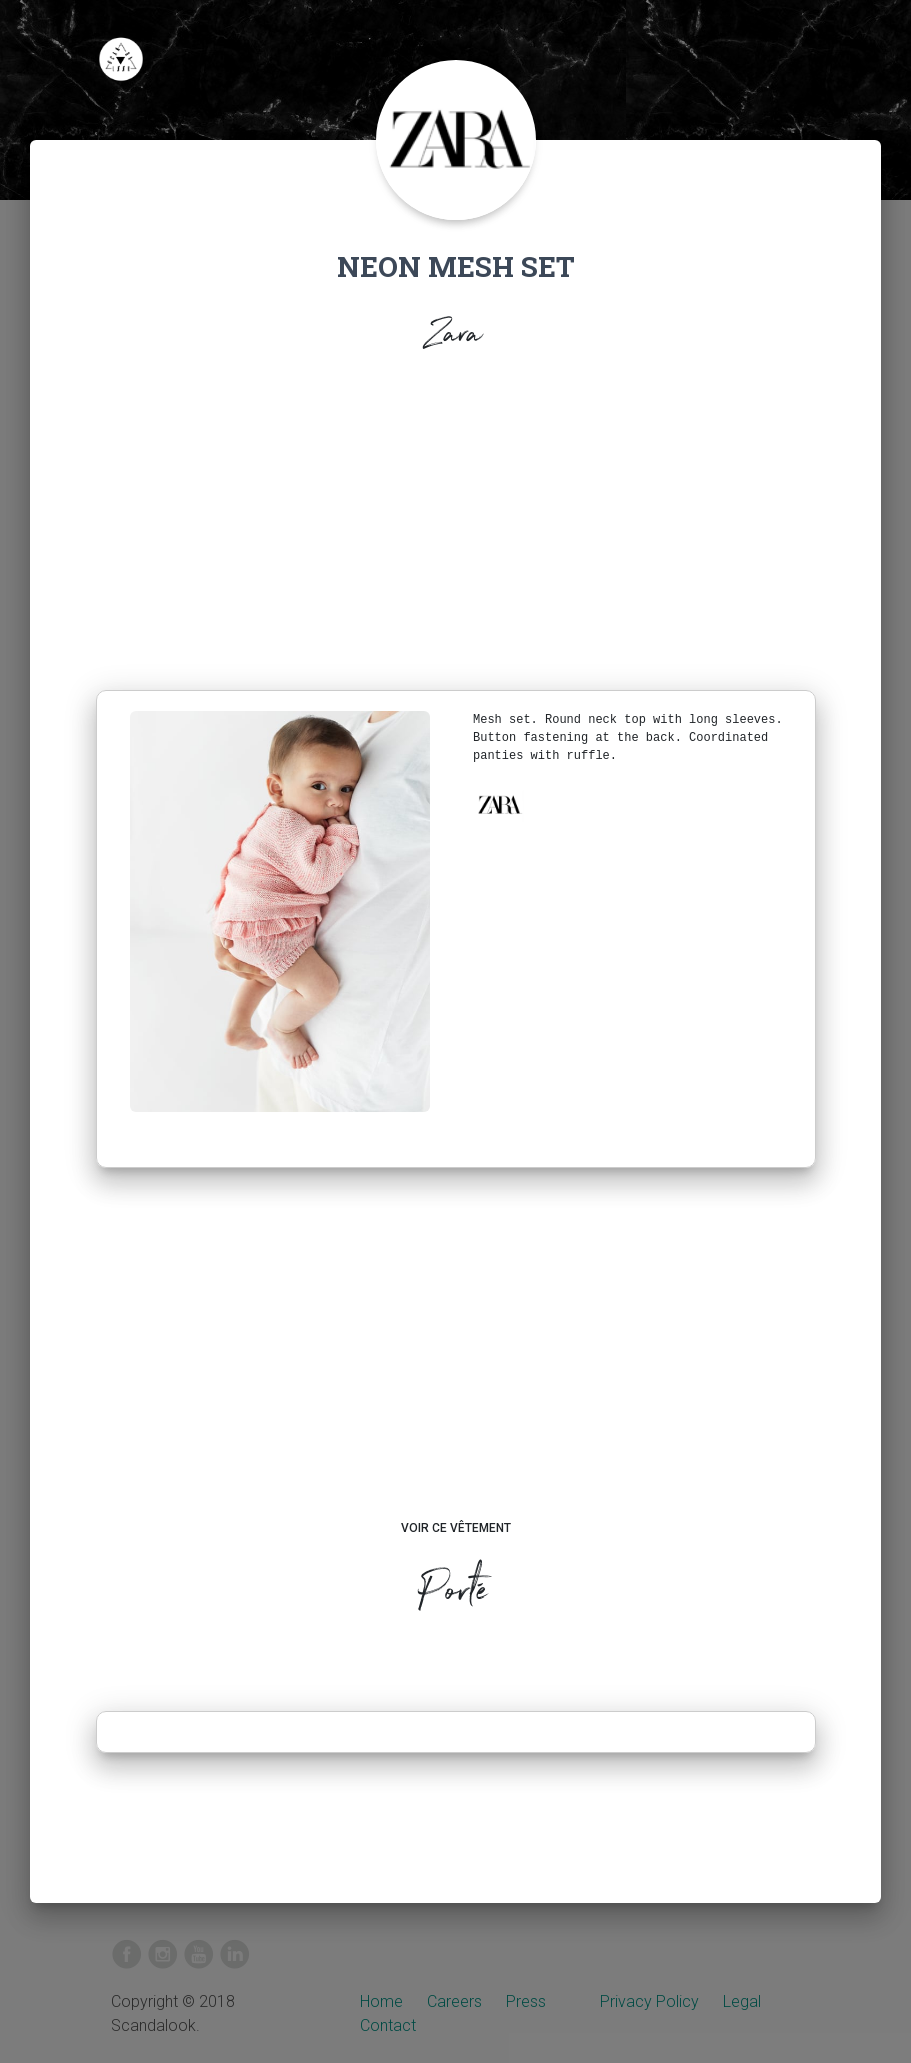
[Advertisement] (456, 540)
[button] (499, 805)
